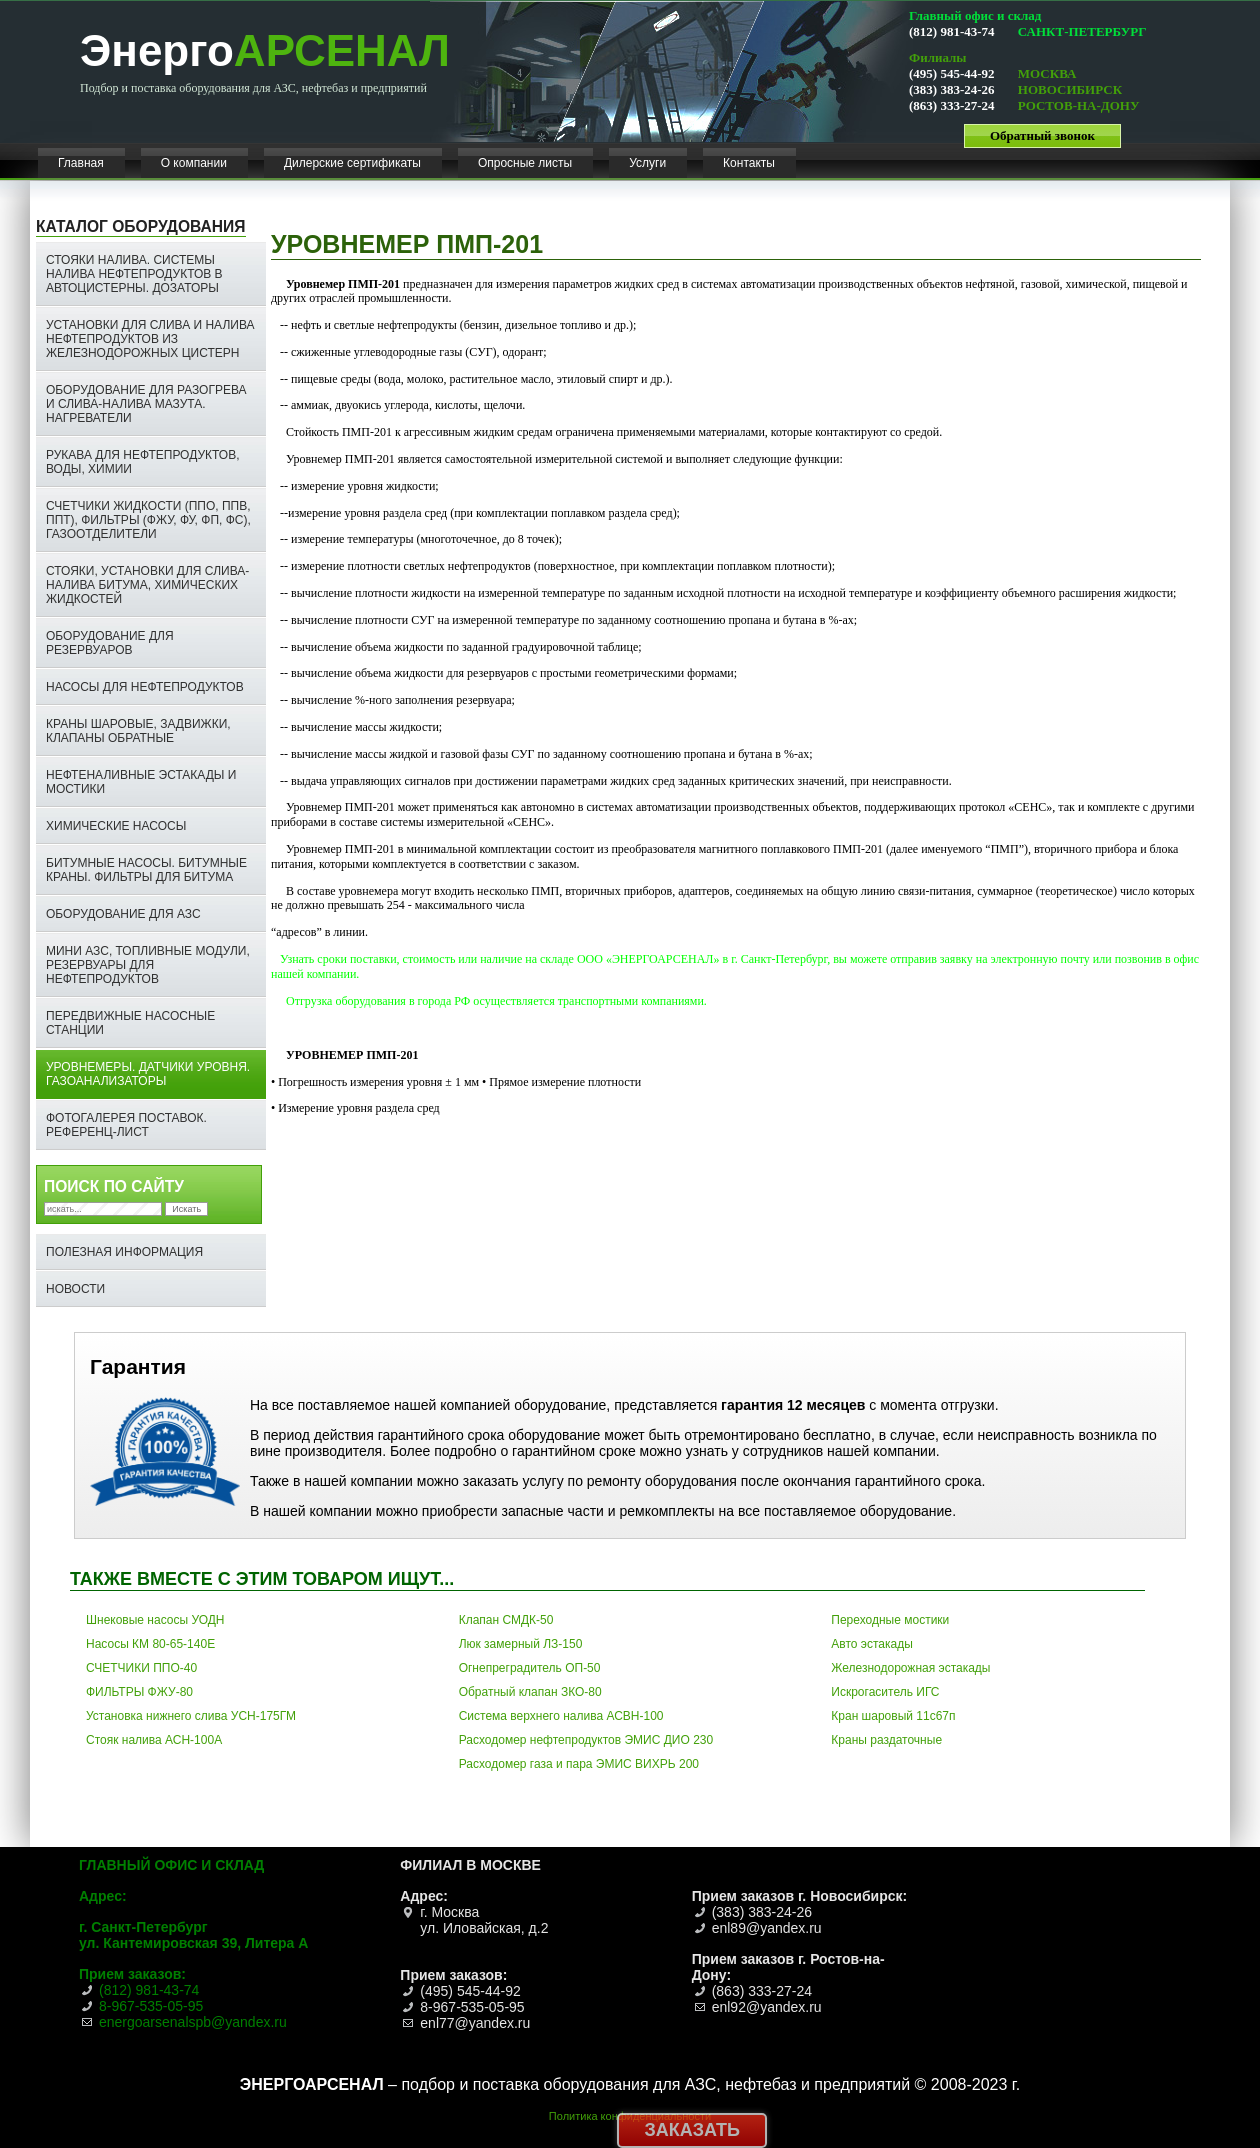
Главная (81, 163)
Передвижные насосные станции (130, 1023)
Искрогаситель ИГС (885, 1692)
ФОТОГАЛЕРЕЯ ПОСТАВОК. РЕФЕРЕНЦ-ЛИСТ (126, 1125)
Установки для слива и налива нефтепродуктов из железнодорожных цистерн (150, 339)
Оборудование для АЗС (123, 914)
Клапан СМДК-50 (506, 1620)
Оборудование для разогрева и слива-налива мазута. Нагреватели (146, 404)
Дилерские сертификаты (352, 163)
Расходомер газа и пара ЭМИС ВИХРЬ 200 (579, 1764)
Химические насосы (116, 826)
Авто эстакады (871, 1644)
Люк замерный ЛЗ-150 (521, 1644)
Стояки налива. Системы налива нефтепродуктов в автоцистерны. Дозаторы (134, 274)
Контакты (749, 163)
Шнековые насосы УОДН (155, 1620)
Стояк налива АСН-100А (154, 1740)
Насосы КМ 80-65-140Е (150, 1644)
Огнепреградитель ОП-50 (530, 1668)
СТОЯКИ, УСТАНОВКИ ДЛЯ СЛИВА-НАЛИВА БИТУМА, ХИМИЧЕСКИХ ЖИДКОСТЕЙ (147, 585)
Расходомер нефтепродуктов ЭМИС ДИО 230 (586, 1740)
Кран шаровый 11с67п (893, 1716)
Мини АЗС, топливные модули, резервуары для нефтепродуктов (148, 965)
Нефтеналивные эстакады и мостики (141, 782)
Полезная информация (124, 1252)
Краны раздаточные (886, 1740)
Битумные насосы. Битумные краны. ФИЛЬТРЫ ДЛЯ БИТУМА (146, 870)
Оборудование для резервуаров (110, 643)
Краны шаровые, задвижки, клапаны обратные (138, 731)
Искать (186, 1209)
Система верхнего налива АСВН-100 (561, 1716)
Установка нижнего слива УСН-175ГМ (191, 1716)
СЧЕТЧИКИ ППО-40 (141, 1668)
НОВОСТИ (75, 1289)
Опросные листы (525, 163)
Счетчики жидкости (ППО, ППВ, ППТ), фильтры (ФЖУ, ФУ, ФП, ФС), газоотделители (148, 520)
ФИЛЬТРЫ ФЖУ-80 (139, 1692)
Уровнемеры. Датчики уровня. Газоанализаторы (148, 1074)
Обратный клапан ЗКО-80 (530, 1692)
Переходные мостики (890, 1620)
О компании (194, 163)
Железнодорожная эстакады (910, 1668)
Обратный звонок (1042, 135)
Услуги (647, 163)
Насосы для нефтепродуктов (145, 687)
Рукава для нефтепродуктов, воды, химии (143, 462)
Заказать (692, 2130)
